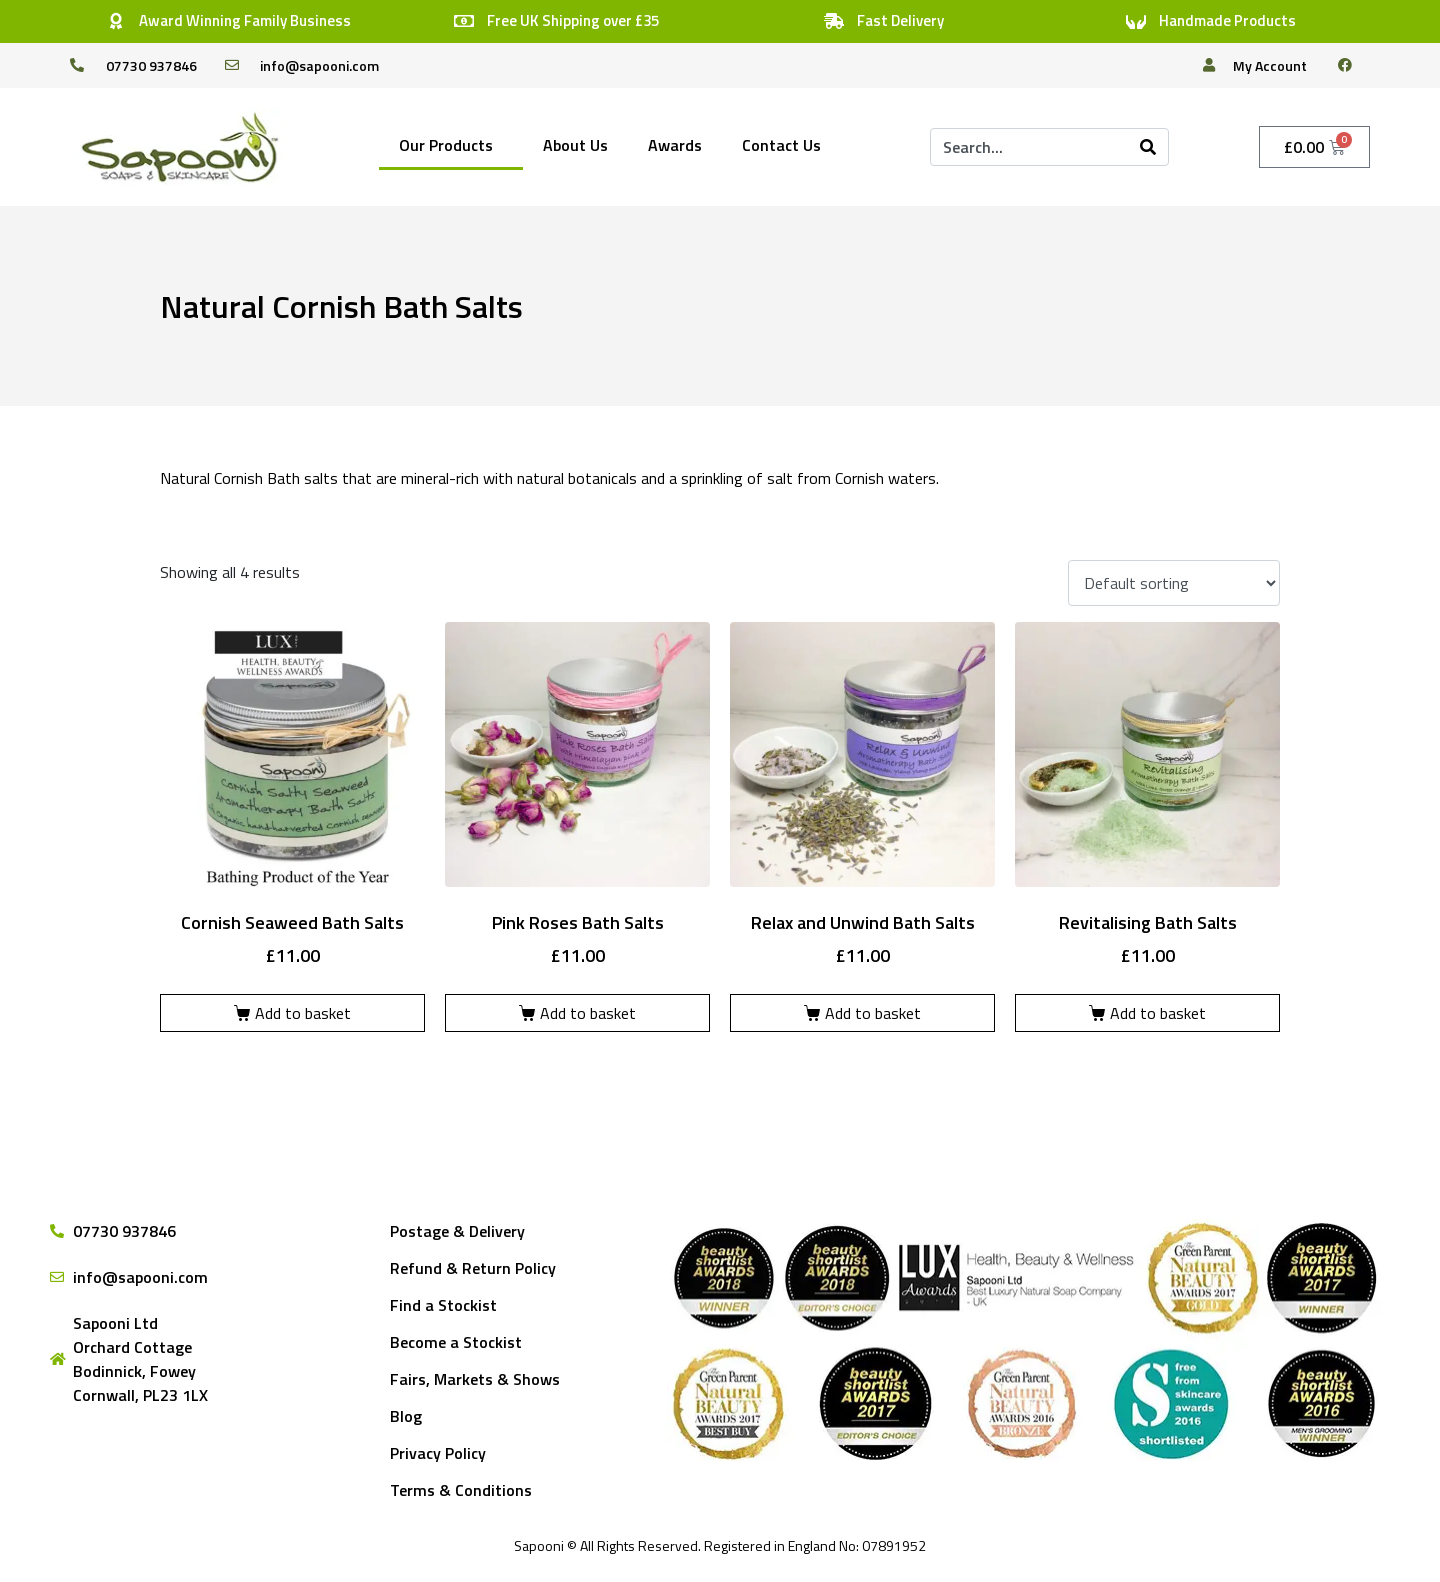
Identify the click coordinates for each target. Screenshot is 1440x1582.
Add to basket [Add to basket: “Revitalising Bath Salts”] (1158, 1013)
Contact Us (781, 145)
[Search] (1148, 147)
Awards (675, 145)
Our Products (446, 145)
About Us (575, 145)
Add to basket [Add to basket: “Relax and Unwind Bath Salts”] (873, 1013)
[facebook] (1353, 65)
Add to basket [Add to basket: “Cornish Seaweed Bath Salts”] (303, 1013)
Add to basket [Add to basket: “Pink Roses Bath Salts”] (588, 1013)
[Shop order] (1174, 583)
